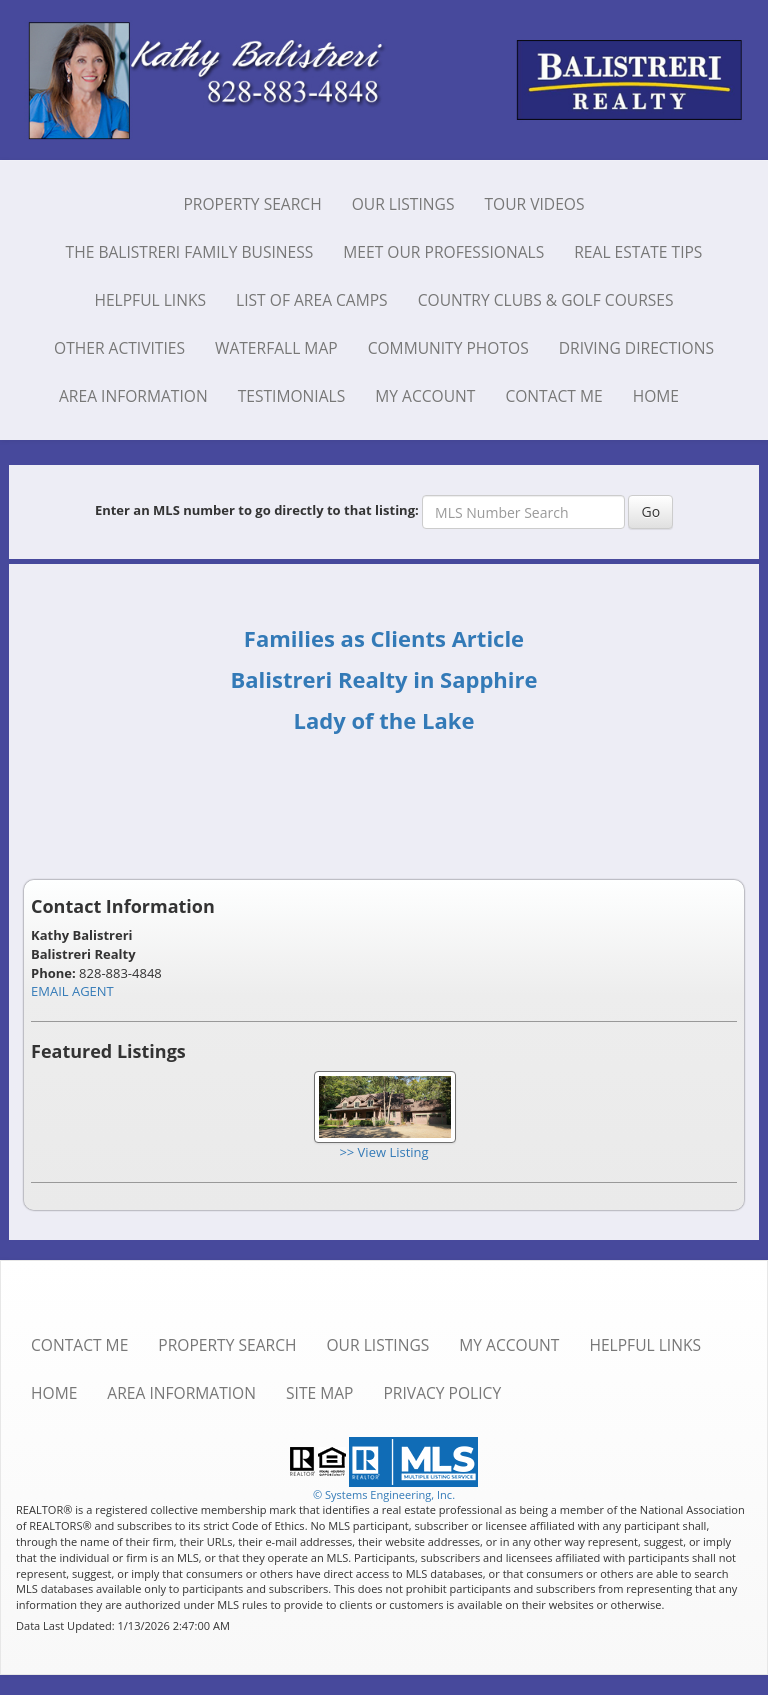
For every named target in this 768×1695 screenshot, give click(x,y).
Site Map (319, 1393)
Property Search (252, 204)
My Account (425, 396)
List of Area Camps (312, 300)
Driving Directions (636, 348)
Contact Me (553, 396)
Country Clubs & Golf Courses (546, 300)
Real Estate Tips (638, 252)
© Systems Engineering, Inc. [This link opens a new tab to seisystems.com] (384, 1494)
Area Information (133, 396)
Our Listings (403, 204)
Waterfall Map (276, 348)
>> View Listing (383, 1152)
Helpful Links (150, 300)
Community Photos (448, 348)
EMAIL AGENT (72, 991)
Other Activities (119, 348)
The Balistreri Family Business (190, 252)
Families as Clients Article (384, 638)
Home (656, 396)
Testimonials (292, 396)
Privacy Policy (442, 1393)
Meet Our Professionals (443, 252)
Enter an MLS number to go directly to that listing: (257, 510)
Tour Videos (534, 204)
